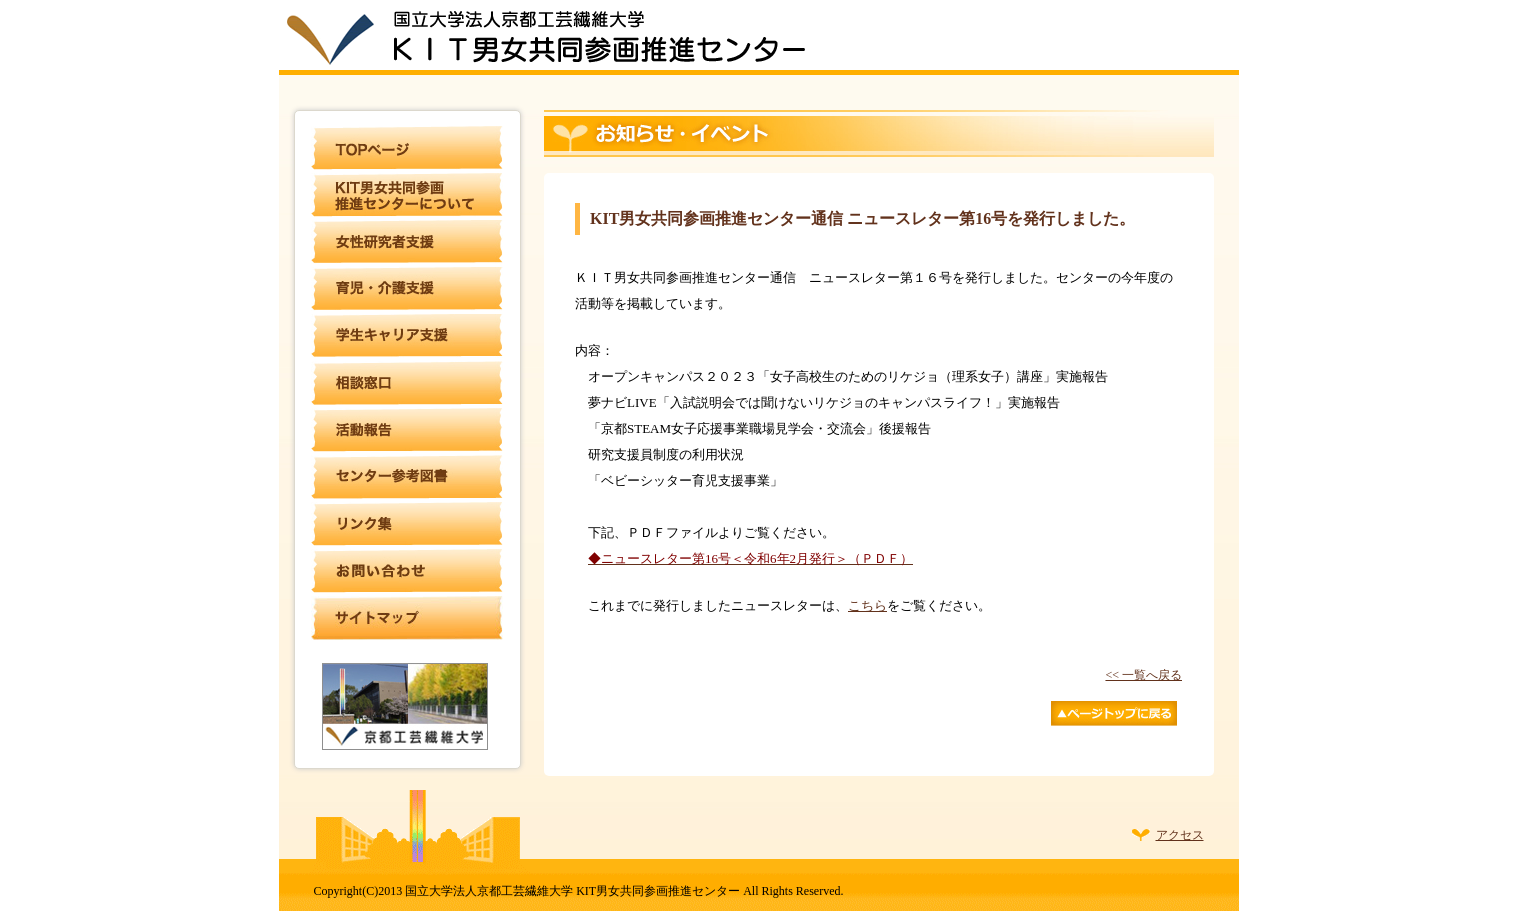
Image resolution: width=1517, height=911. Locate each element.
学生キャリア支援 (407, 336)
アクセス (1180, 835)
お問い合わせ (407, 571)
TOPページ (407, 148)
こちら (867, 605)
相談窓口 (407, 383)
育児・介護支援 (407, 289)
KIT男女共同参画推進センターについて (407, 195)
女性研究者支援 (407, 242)
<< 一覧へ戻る (1143, 675)
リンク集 (407, 524)
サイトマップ (407, 618)
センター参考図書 (407, 477)
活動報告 (407, 430)
